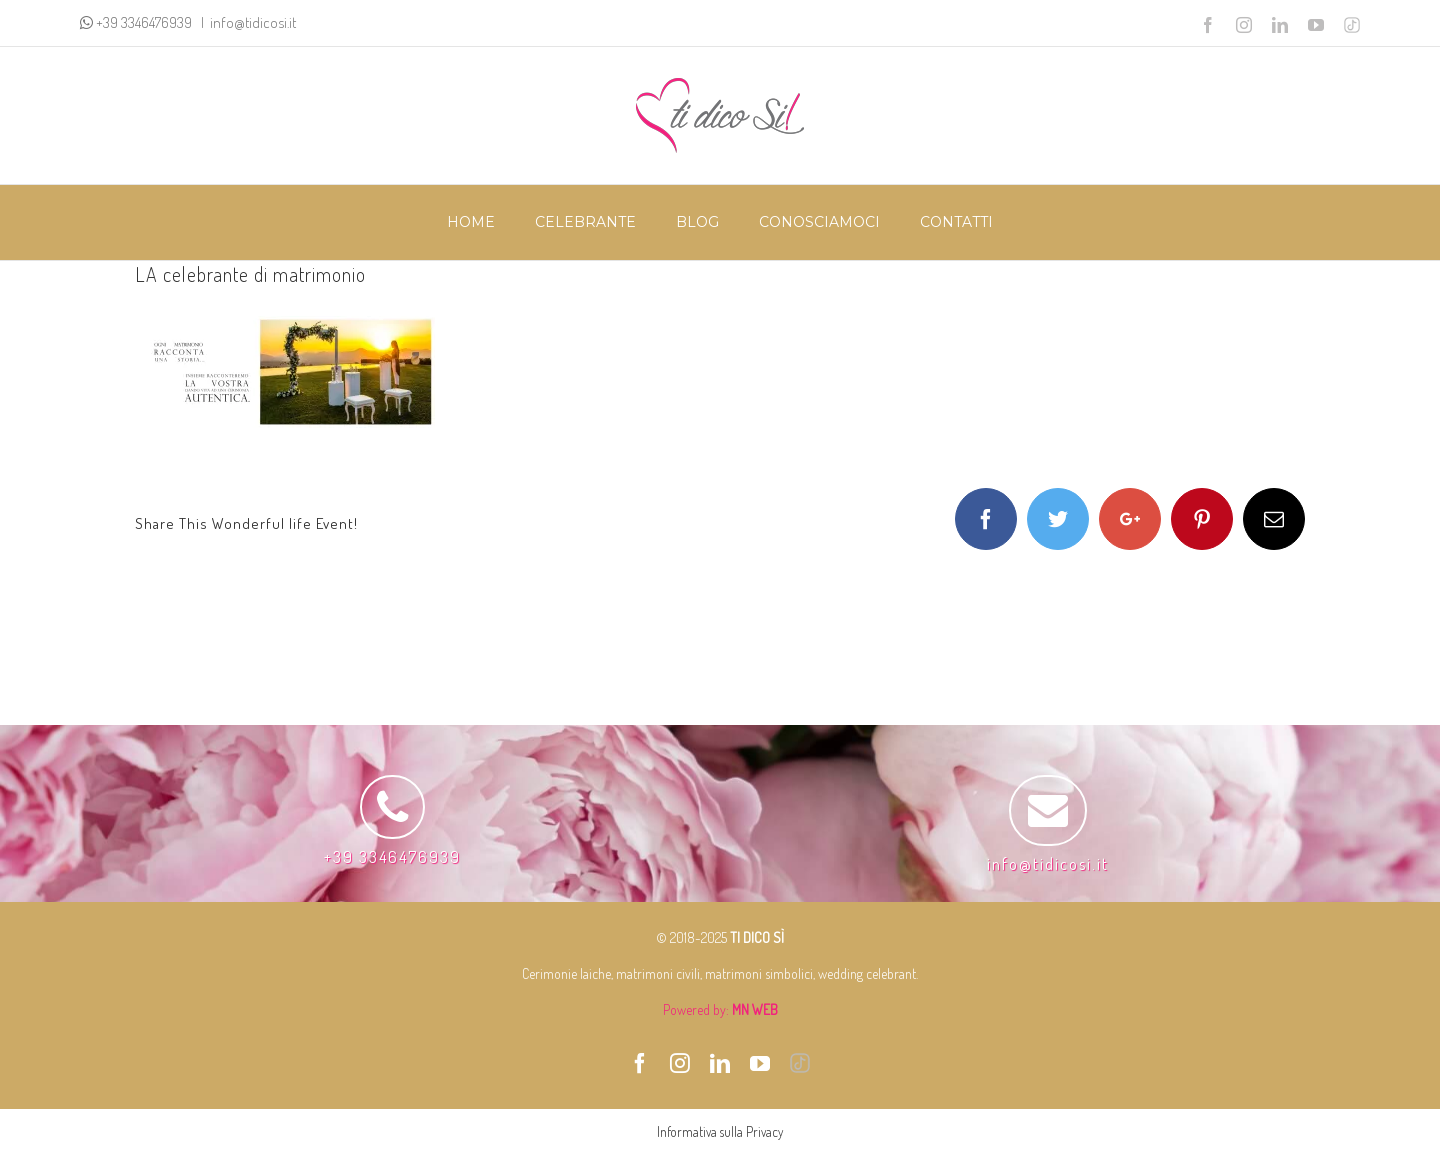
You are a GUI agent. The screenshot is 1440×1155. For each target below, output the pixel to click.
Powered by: (720, 1009)
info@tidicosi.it (253, 22)
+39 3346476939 (145, 22)
